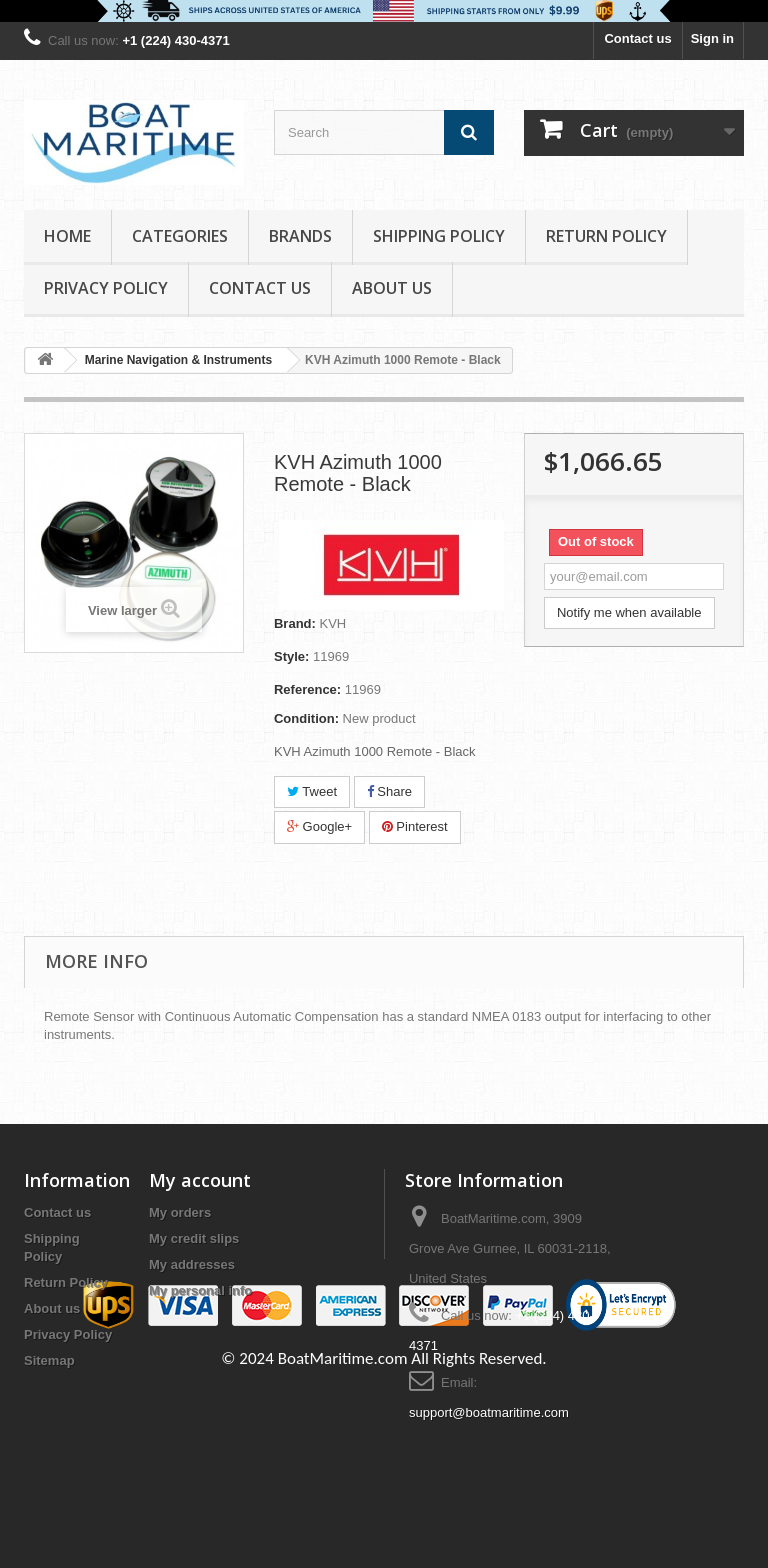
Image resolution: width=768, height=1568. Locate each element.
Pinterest (415, 826)
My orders (180, 1212)
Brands (300, 236)
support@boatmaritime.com (489, 1412)
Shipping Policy (439, 236)
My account (200, 1180)
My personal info (200, 1290)
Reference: (307, 689)
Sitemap (49, 1360)
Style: (291, 656)
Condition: (306, 718)
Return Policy (606, 236)
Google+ (319, 826)
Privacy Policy (106, 288)
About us (392, 288)
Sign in (712, 38)
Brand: (295, 623)
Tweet (312, 791)
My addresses (192, 1264)
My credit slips (194, 1238)
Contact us (637, 38)
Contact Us (260, 288)
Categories (180, 236)
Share (389, 791)
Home (67, 236)
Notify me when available (629, 612)
